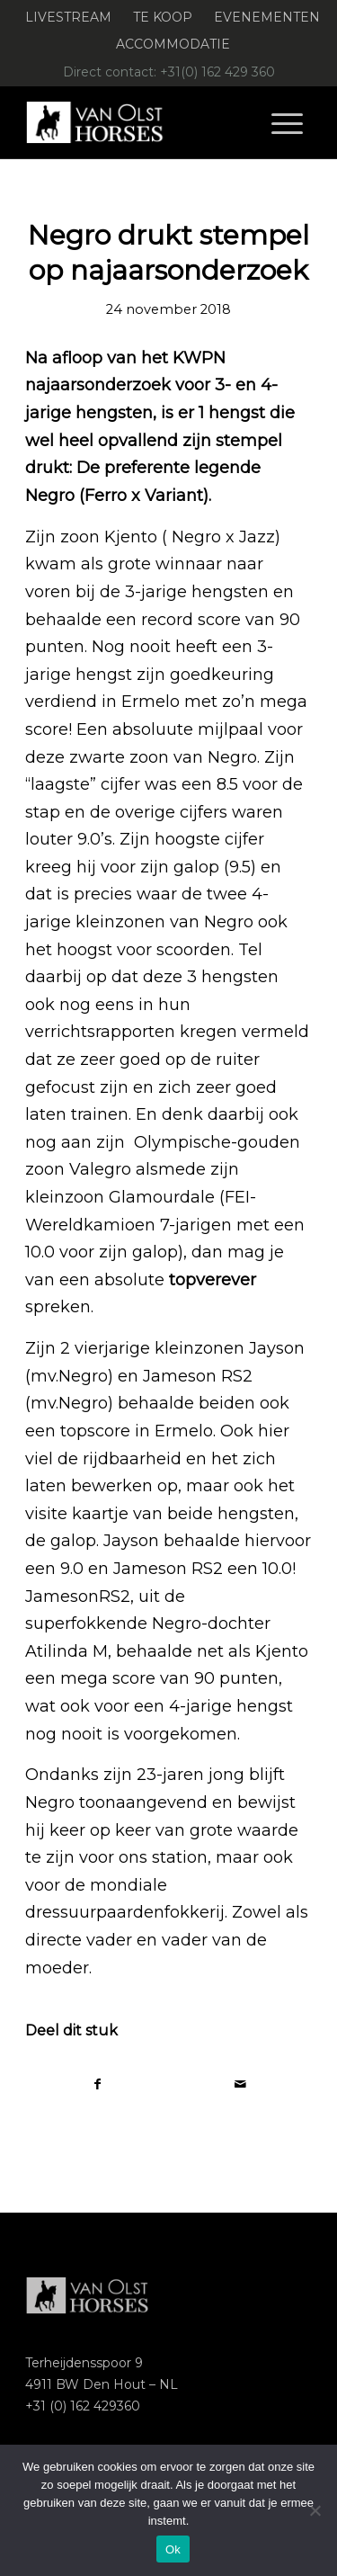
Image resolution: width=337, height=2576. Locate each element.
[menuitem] (68, 17)
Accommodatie (173, 44)
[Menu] (287, 122)
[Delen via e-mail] (240, 2084)
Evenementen (267, 17)
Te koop (162, 17)
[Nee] (315, 2510)
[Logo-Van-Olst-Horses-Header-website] (139, 122)
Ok (173, 2549)
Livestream (68, 17)
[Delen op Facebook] (97, 2084)
